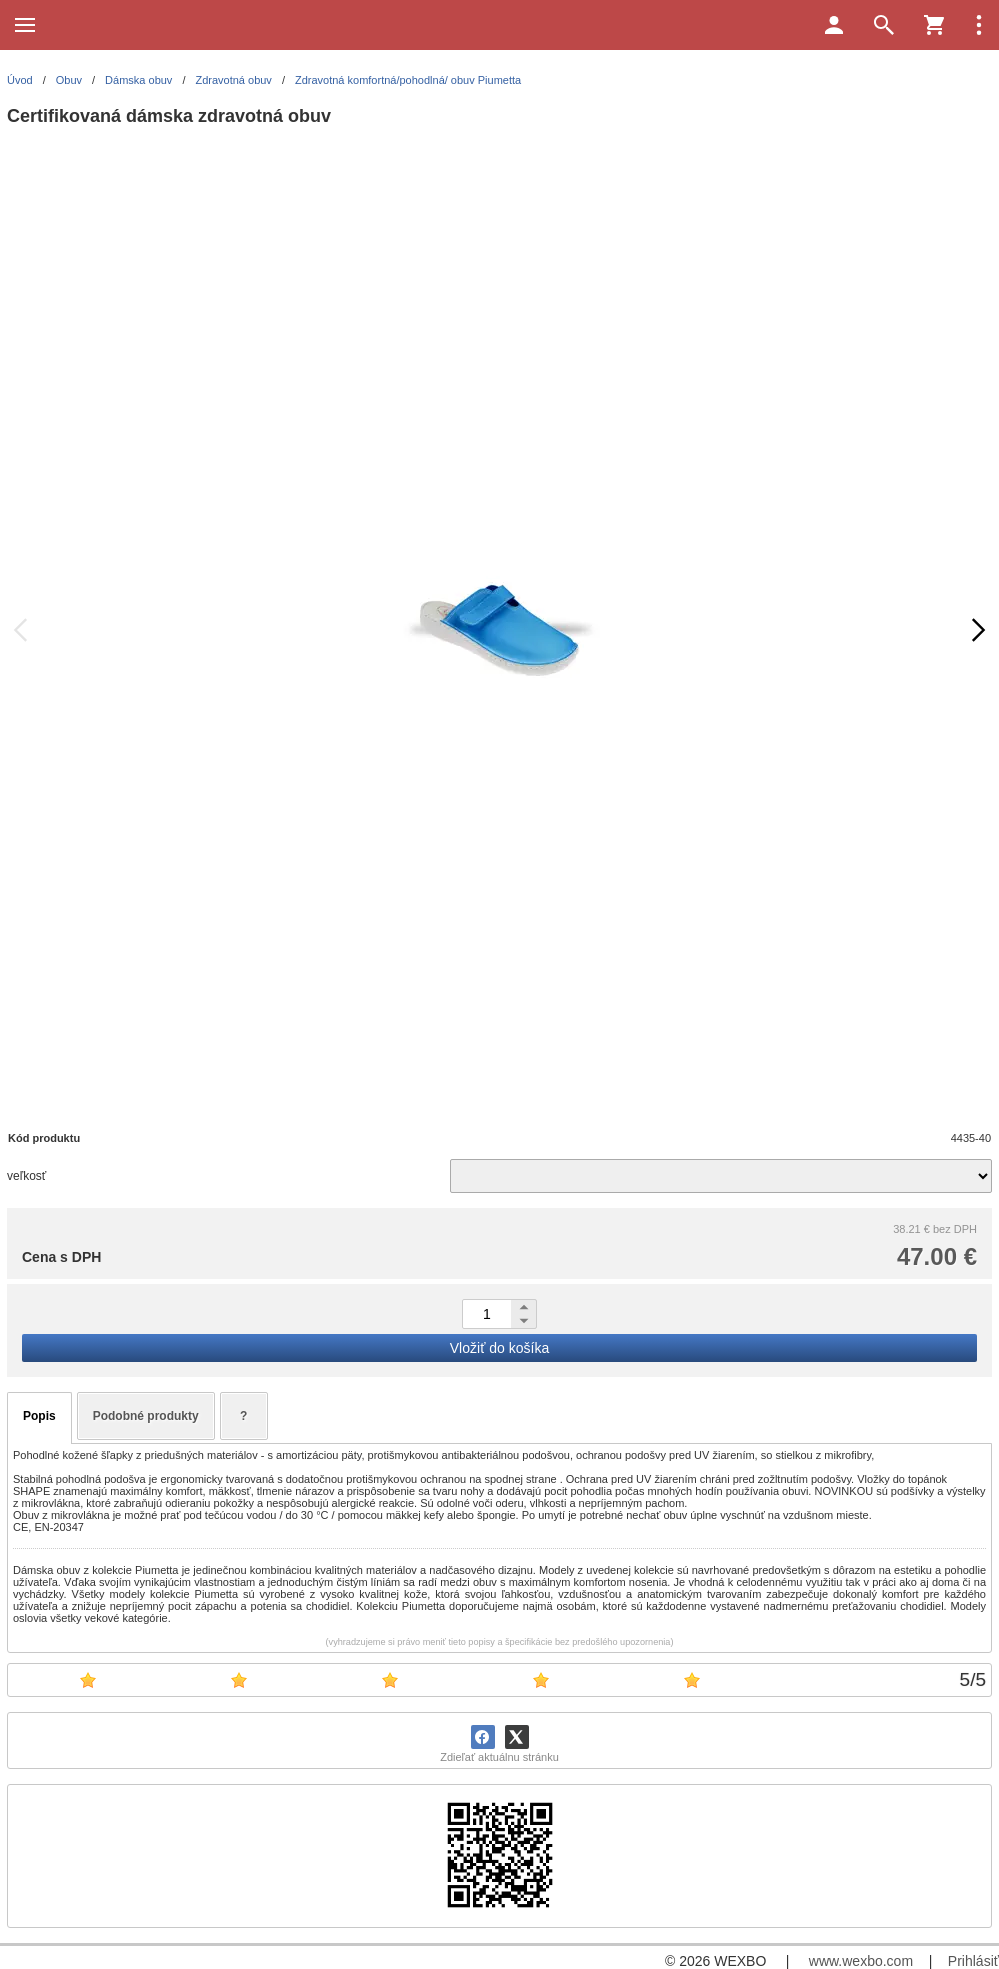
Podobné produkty (146, 1416)
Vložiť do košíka (499, 1348)
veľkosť (26, 1176)
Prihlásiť (973, 1961)
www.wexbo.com (861, 1961)
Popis (39, 1416)
